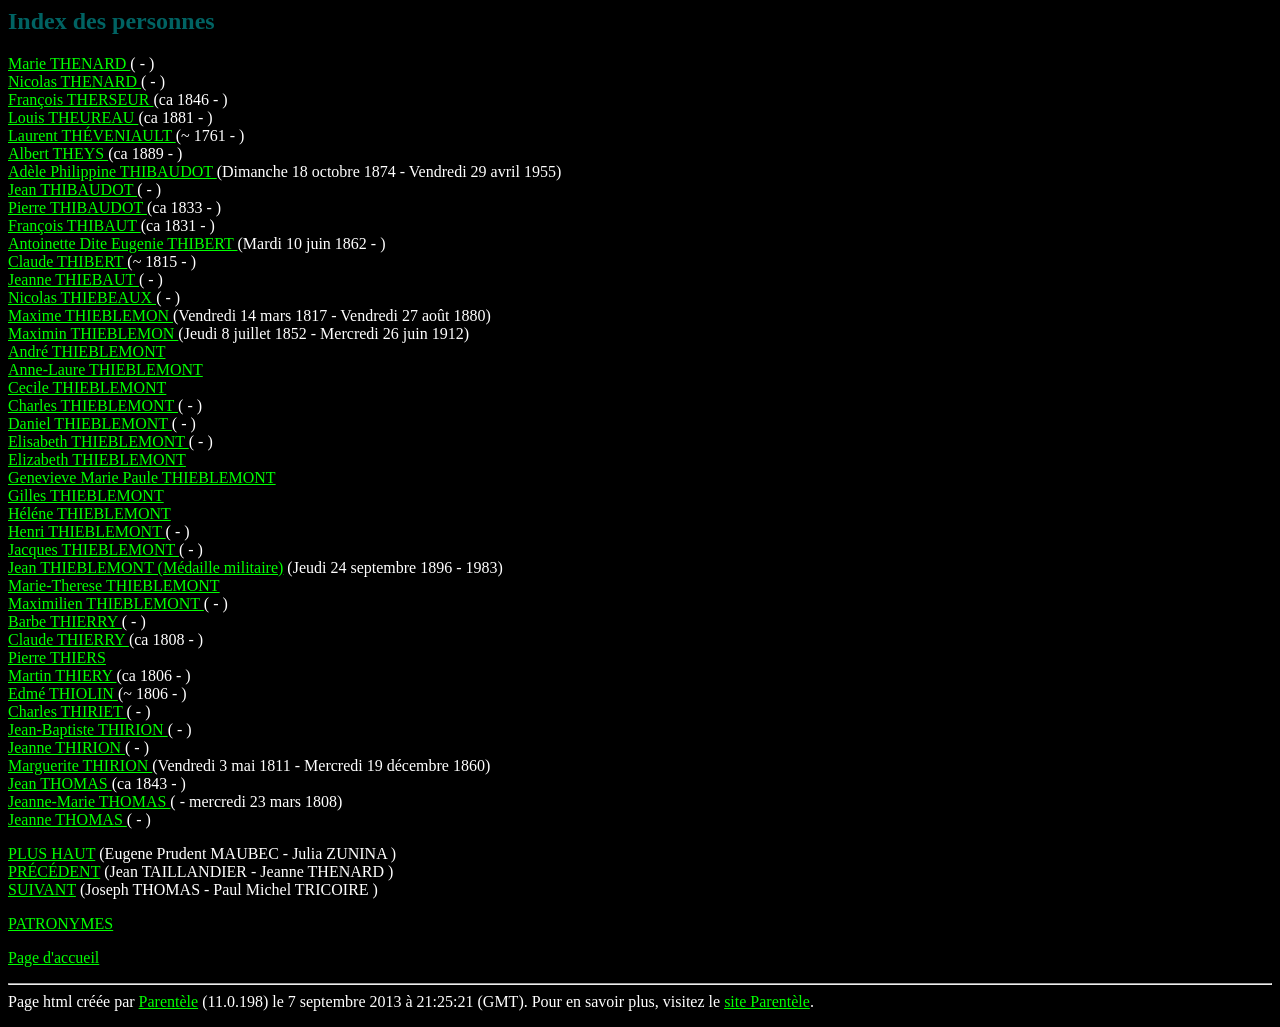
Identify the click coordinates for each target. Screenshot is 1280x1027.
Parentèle (169, 1001)
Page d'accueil (53, 957)
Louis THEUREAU (73, 117)
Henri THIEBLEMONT (87, 531)
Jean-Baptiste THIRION (88, 729)
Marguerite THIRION (80, 765)
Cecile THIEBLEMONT (87, 387)
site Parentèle (767, 1001)
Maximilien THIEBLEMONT (106, 603)
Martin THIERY (62, 675)
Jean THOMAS (60, 783)
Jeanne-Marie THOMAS (89, 801)
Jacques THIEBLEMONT (93, 549)
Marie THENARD (69, 63)
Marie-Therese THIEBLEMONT (114, 585)
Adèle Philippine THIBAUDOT (112, 171)
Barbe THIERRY (65, 621)
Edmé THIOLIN (63, 693)
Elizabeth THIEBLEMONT (97, 459)
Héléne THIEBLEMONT (89, 513)
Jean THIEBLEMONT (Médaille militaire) (145, 567)
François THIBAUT (74, 225)
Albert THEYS (58, 153)
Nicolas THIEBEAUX (82, 297)
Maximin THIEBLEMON (93, 333)
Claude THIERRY (68, 639)
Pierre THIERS (57, 657)
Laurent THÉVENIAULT (92, 135)
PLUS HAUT (51, 853)
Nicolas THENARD (74, 81)
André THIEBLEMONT (86, 351)
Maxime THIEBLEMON (90, 315)
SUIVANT (42, 889)
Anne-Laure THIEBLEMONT (105, 369)
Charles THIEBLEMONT (93, 405)
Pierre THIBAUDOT (77, 207)
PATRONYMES (60, 923)
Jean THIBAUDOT (72, 189)
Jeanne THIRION (66, 747)
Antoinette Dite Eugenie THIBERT (123, 243)
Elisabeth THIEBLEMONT (98, 441)
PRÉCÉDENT (54, 871)
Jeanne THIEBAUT (73, 279)
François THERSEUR (80, 99)
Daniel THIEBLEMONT (90, 423)
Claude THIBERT (67, 261)
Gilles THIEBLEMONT (86, 495)
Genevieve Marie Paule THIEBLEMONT (142, 477)
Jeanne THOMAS (67, 819)
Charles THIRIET (67, 711)
